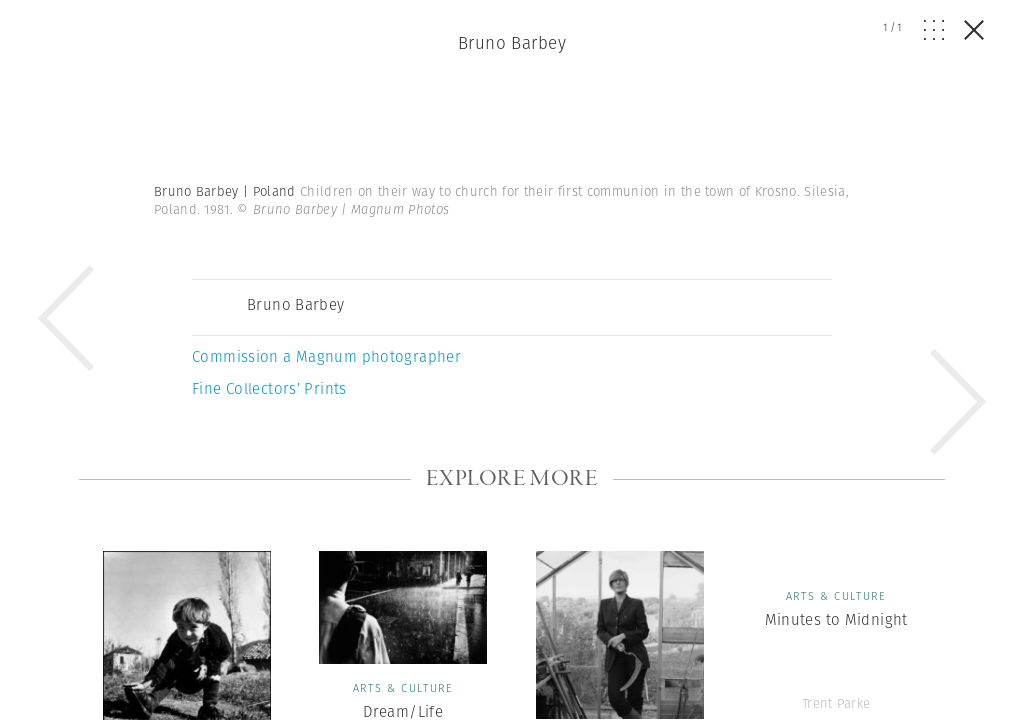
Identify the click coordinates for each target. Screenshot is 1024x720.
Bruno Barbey (512, 43)
